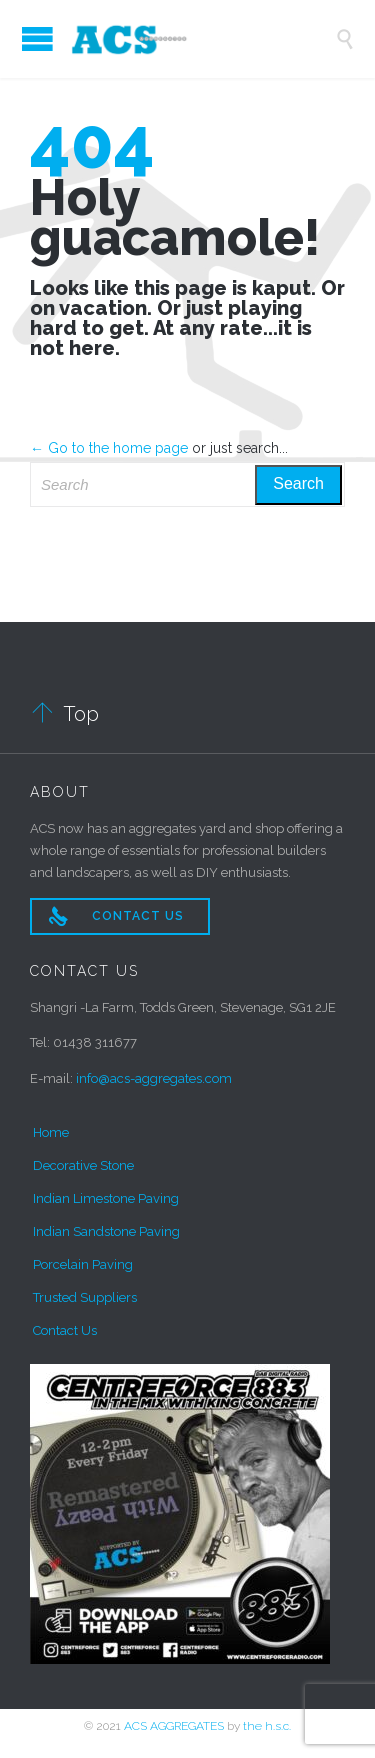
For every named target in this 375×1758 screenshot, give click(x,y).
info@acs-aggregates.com (154, 1078)
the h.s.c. (267, 1726)
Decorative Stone (83, 1165)
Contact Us (65, 1330)
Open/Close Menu (37, 38)
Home (51, 1132)
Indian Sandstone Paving (106, 1231)
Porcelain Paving (83, 1264)
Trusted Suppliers (85, 1297)
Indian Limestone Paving (106, 1198)
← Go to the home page (109, 448)
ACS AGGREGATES (174, 1726)
